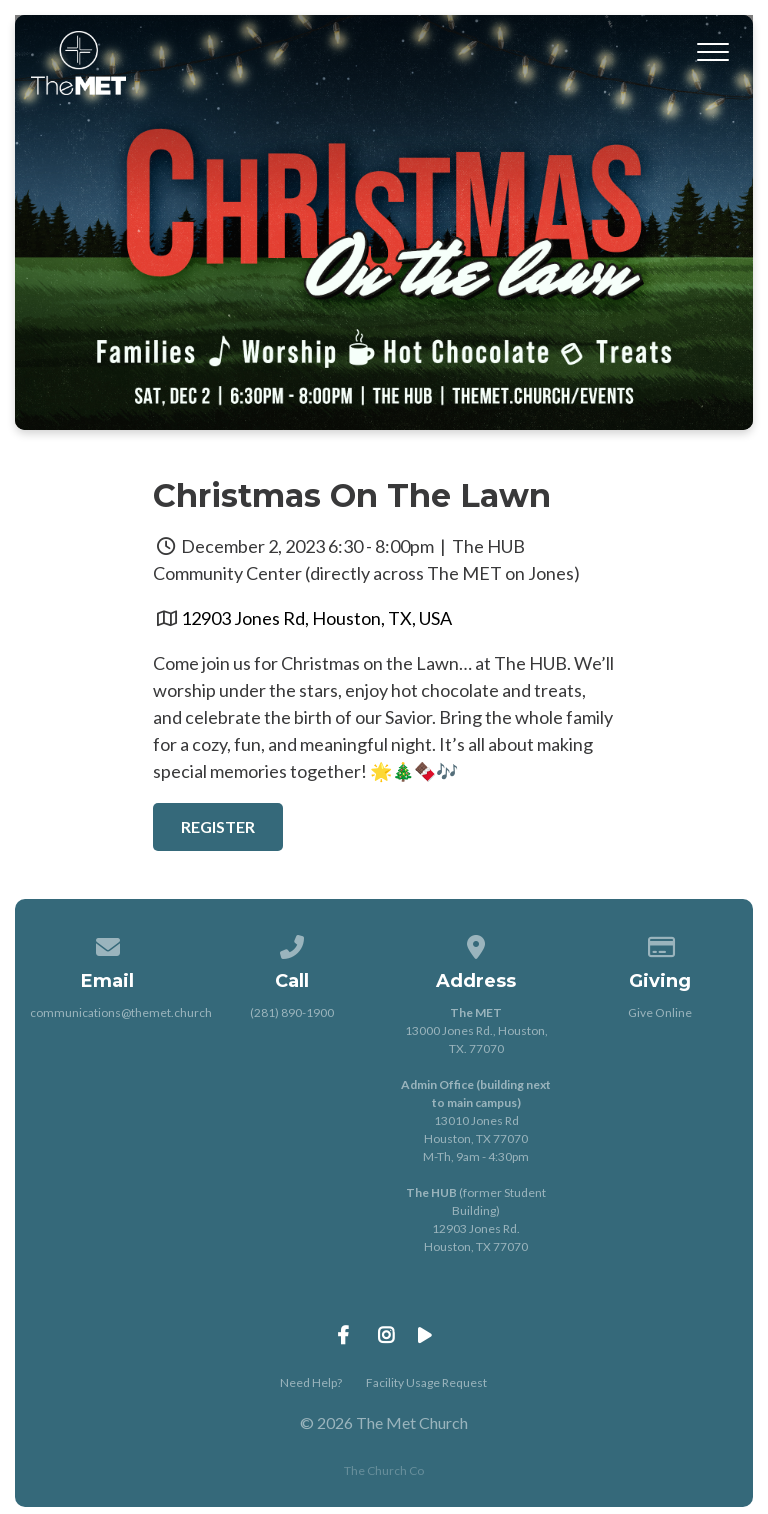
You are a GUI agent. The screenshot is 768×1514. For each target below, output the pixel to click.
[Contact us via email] (108, 943)
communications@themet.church (121, 1012)
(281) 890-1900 (292, 1012)
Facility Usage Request (426, 1382)
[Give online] (661, 943)
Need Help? (311, 1382)
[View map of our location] (476, 943)
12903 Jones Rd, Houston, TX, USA (316, 618)
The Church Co (384, 1470)
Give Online (660, 1012)
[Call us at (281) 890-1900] (292, 943)
